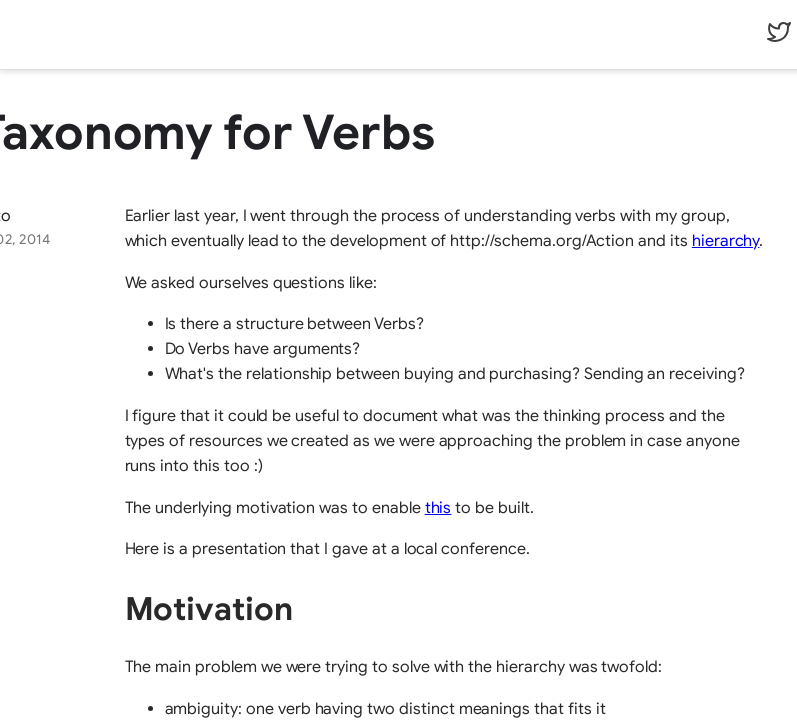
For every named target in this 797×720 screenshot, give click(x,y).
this (438, 508)
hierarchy (726, 241)
